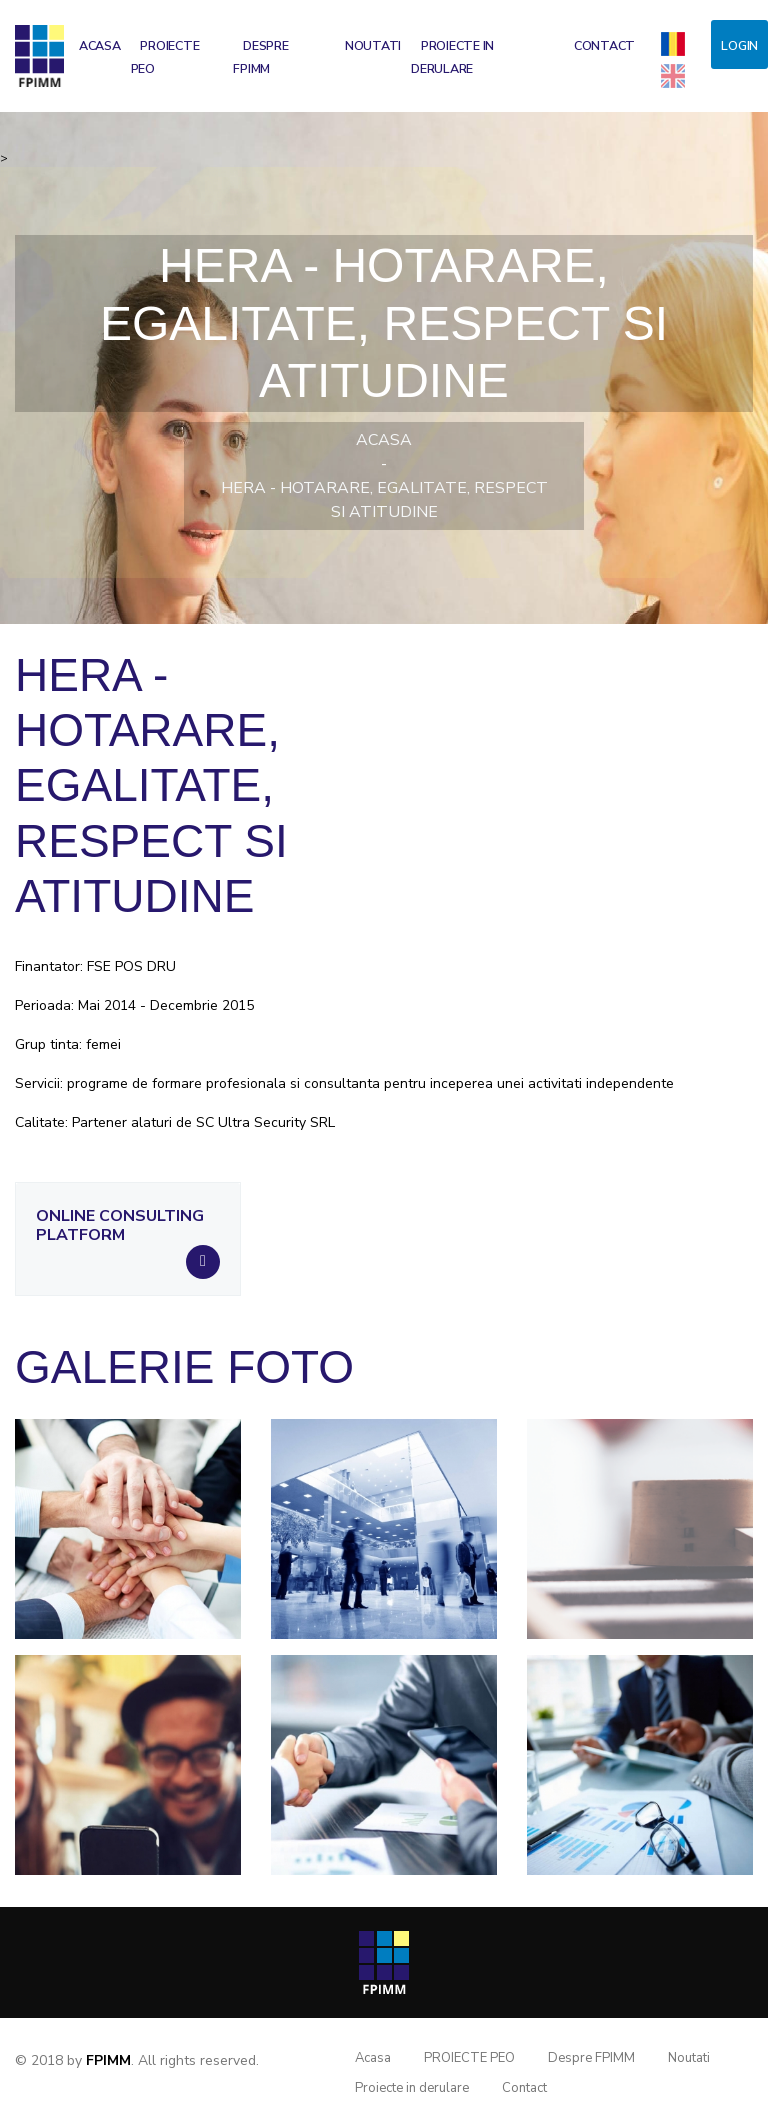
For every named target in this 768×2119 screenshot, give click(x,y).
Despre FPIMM (260, 57)
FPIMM (108, 2060)
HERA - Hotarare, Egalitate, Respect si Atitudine (384, 500)
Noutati (373, 45)
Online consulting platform (120, 1226)
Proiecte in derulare (452, 57)
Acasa (100, 45)
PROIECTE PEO (165, 57)
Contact (604, 45)
